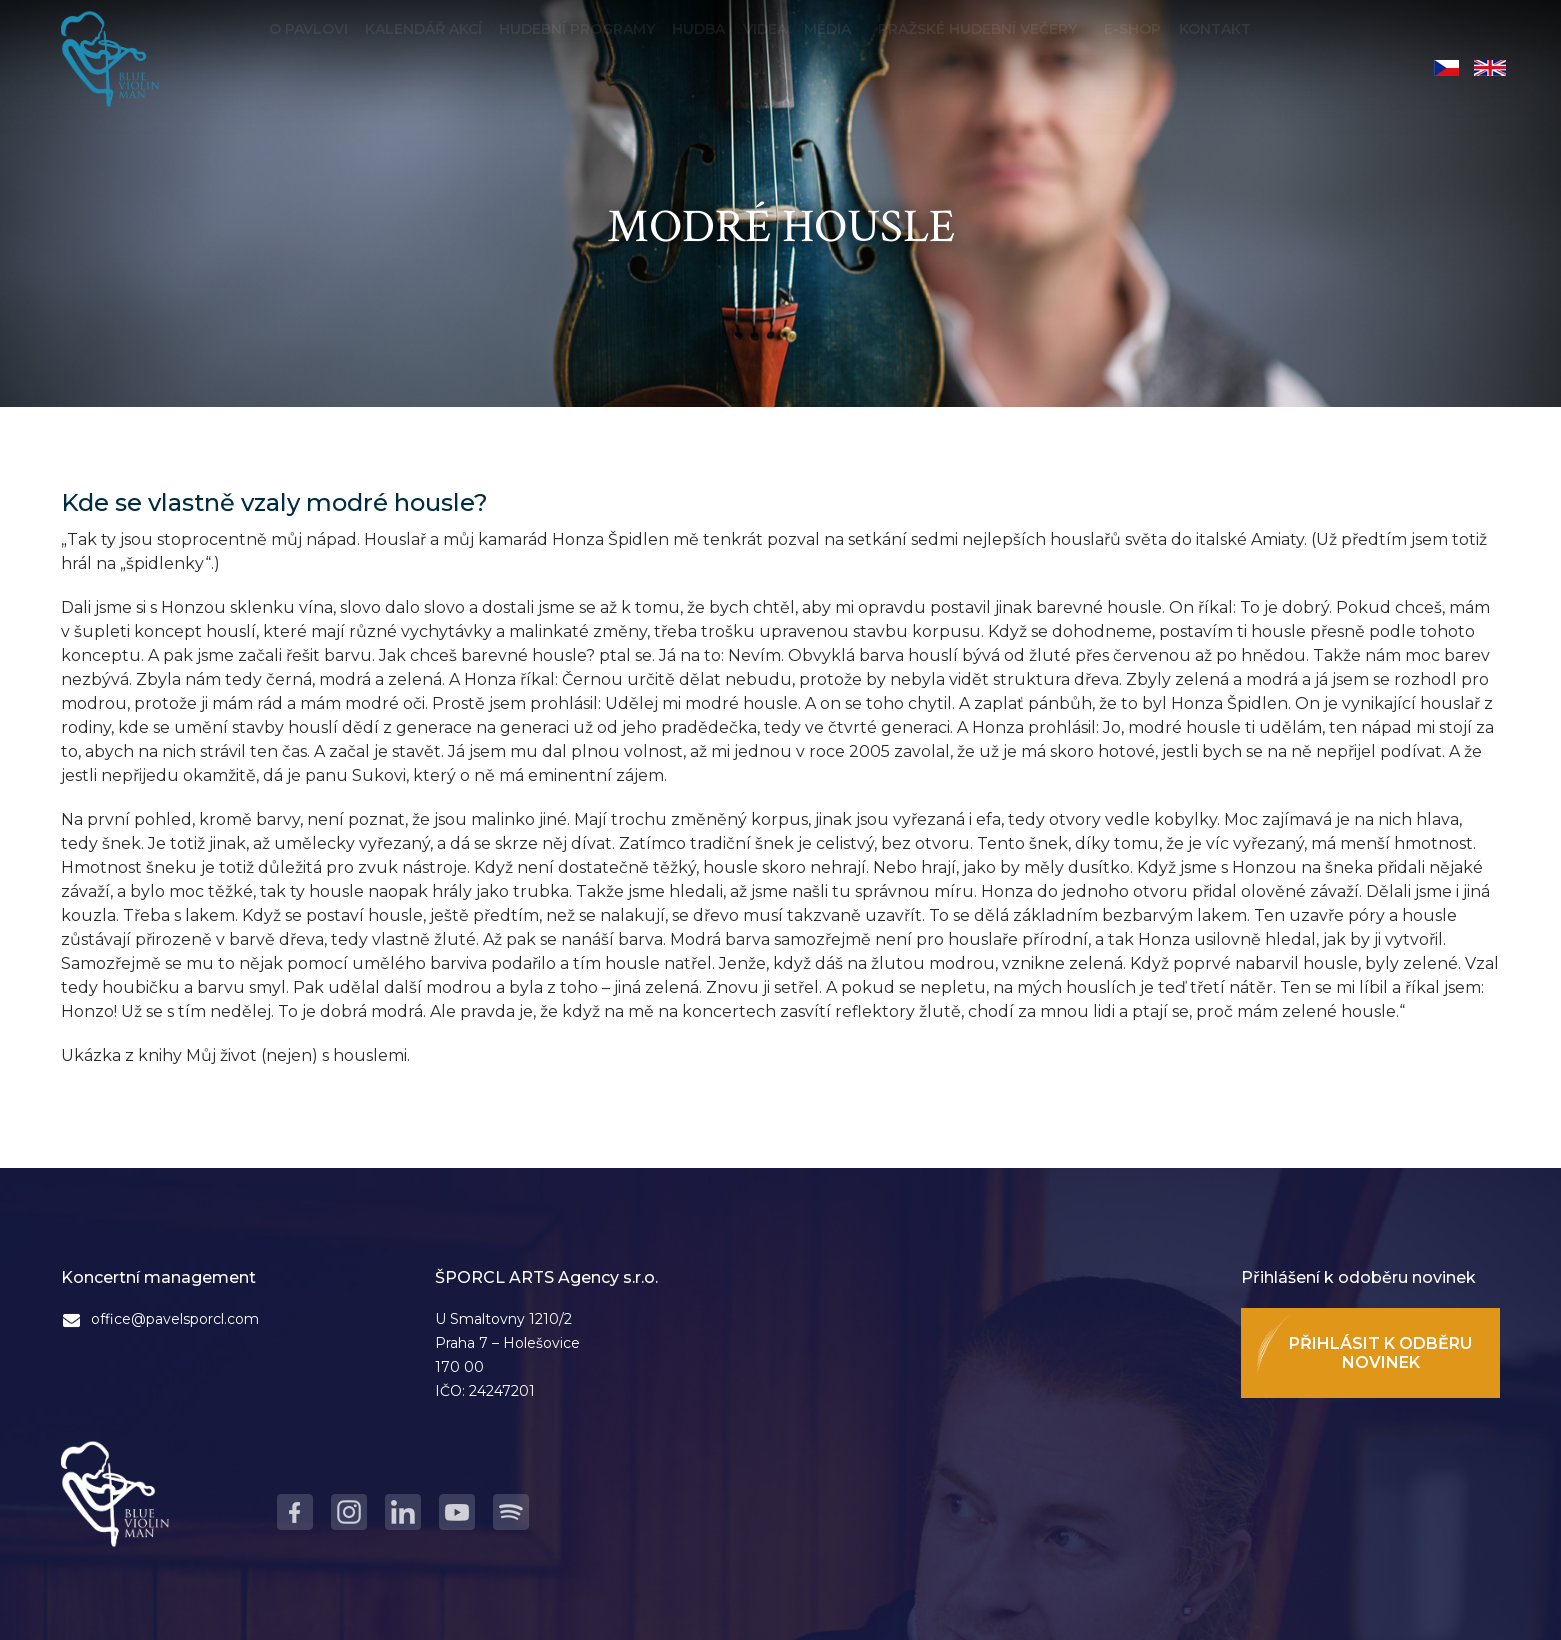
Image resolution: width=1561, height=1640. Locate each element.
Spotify (511, 1512)
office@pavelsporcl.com (175, 1319)
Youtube (457, 1512)
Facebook (295, 1512)
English (1490, 68)
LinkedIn (403, 1512)
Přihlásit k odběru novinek (1380, 1353)
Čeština (1446, 68)
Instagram (349, 1512)
